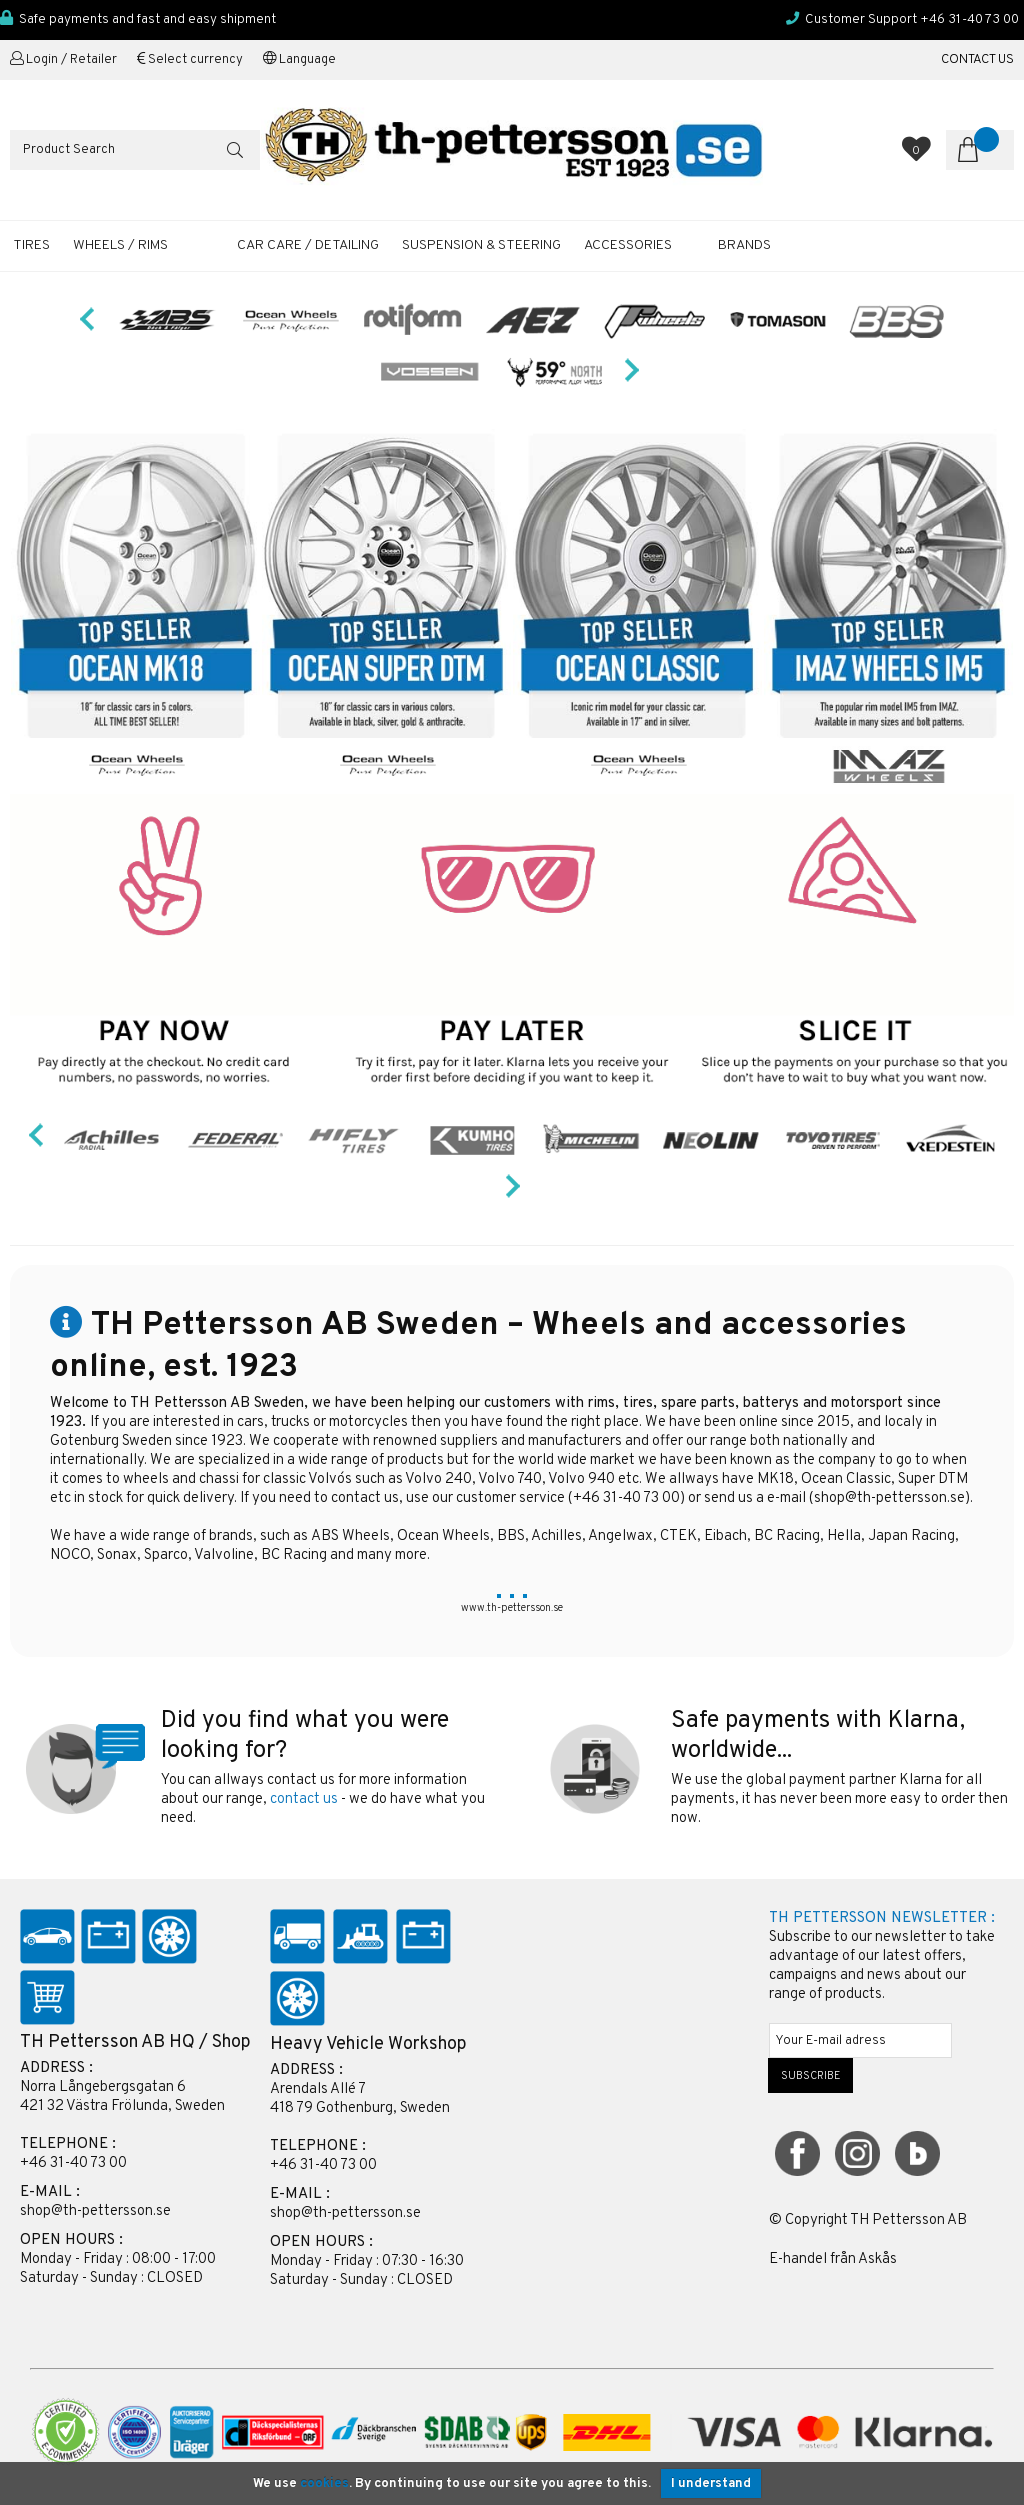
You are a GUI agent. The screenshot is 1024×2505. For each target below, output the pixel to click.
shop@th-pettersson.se (889, 1498)
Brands (744, 245)
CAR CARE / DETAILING (308, 245)
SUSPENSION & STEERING (481, 245)
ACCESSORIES (628, 245)
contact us (304, 1799)
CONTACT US (977, 60)
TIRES (31, 245)
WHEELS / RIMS (120, 245)
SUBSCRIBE (811, 2076)
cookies (324, 2484)
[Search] (135, 150)
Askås (877, 2259)
